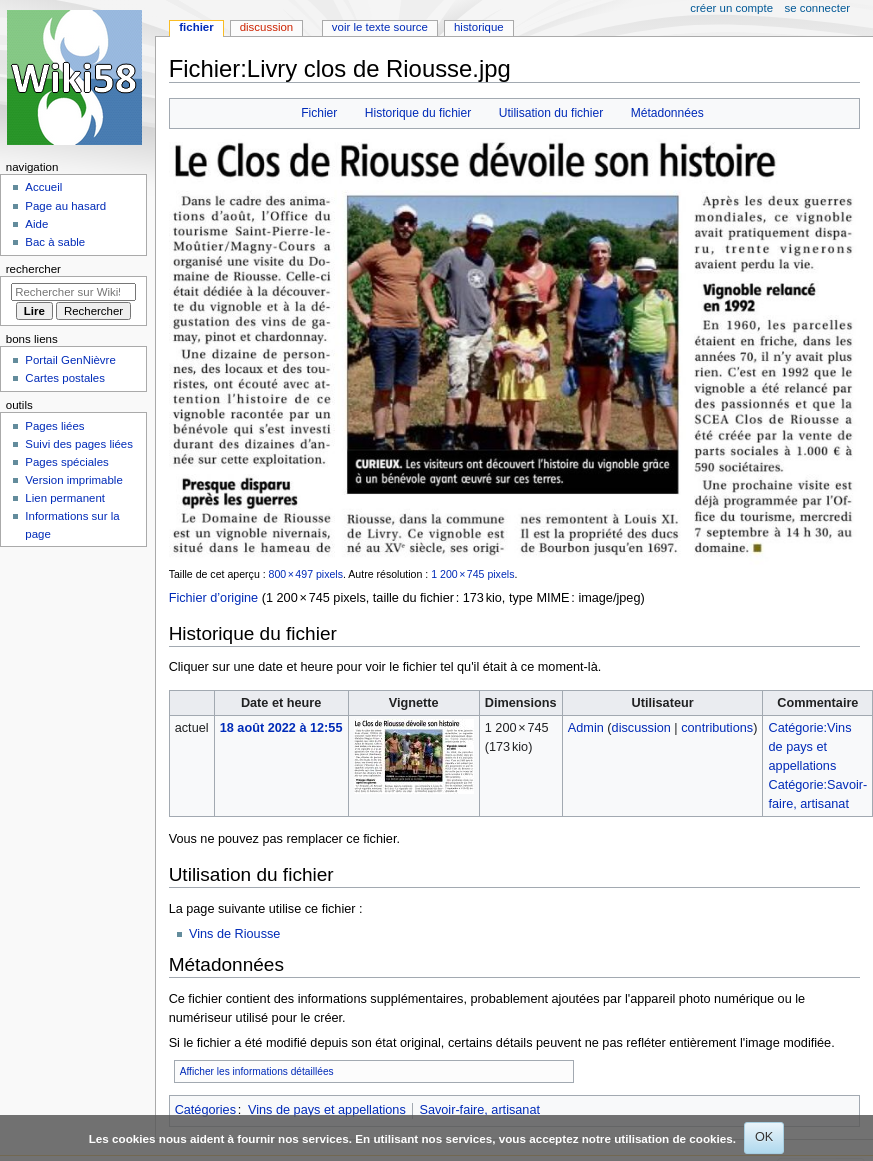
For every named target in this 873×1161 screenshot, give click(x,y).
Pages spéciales (66, 462)
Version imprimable (73, 480)
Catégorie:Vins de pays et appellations (810, 747)
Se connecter (818, 8)
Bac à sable (55, 242)
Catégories (205, 1110)
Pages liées (54, 426)
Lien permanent (65, 498)
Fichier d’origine (214, 598)
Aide (36, 224)
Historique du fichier (418, 113)
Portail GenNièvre (70, 360)
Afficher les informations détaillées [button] (257, 1071)
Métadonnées (667, 113)
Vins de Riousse (234, 934)
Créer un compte (731, 8)
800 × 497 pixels (306, 574)
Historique (479, 27)
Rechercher (33, 269)
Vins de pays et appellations (327, 1110)
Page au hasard (65, 206)
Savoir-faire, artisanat (479, 1110)
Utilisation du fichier (551, 113)
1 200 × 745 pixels (472, 574)
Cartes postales (65, 378)
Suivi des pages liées (79, 444)
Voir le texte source (380, 27)
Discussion (266, 27)
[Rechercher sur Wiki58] (73, 292)
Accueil (43, 187)
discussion (641, 728)
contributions (717, 728)
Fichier (319, 113)
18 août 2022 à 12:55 (281, 728)
